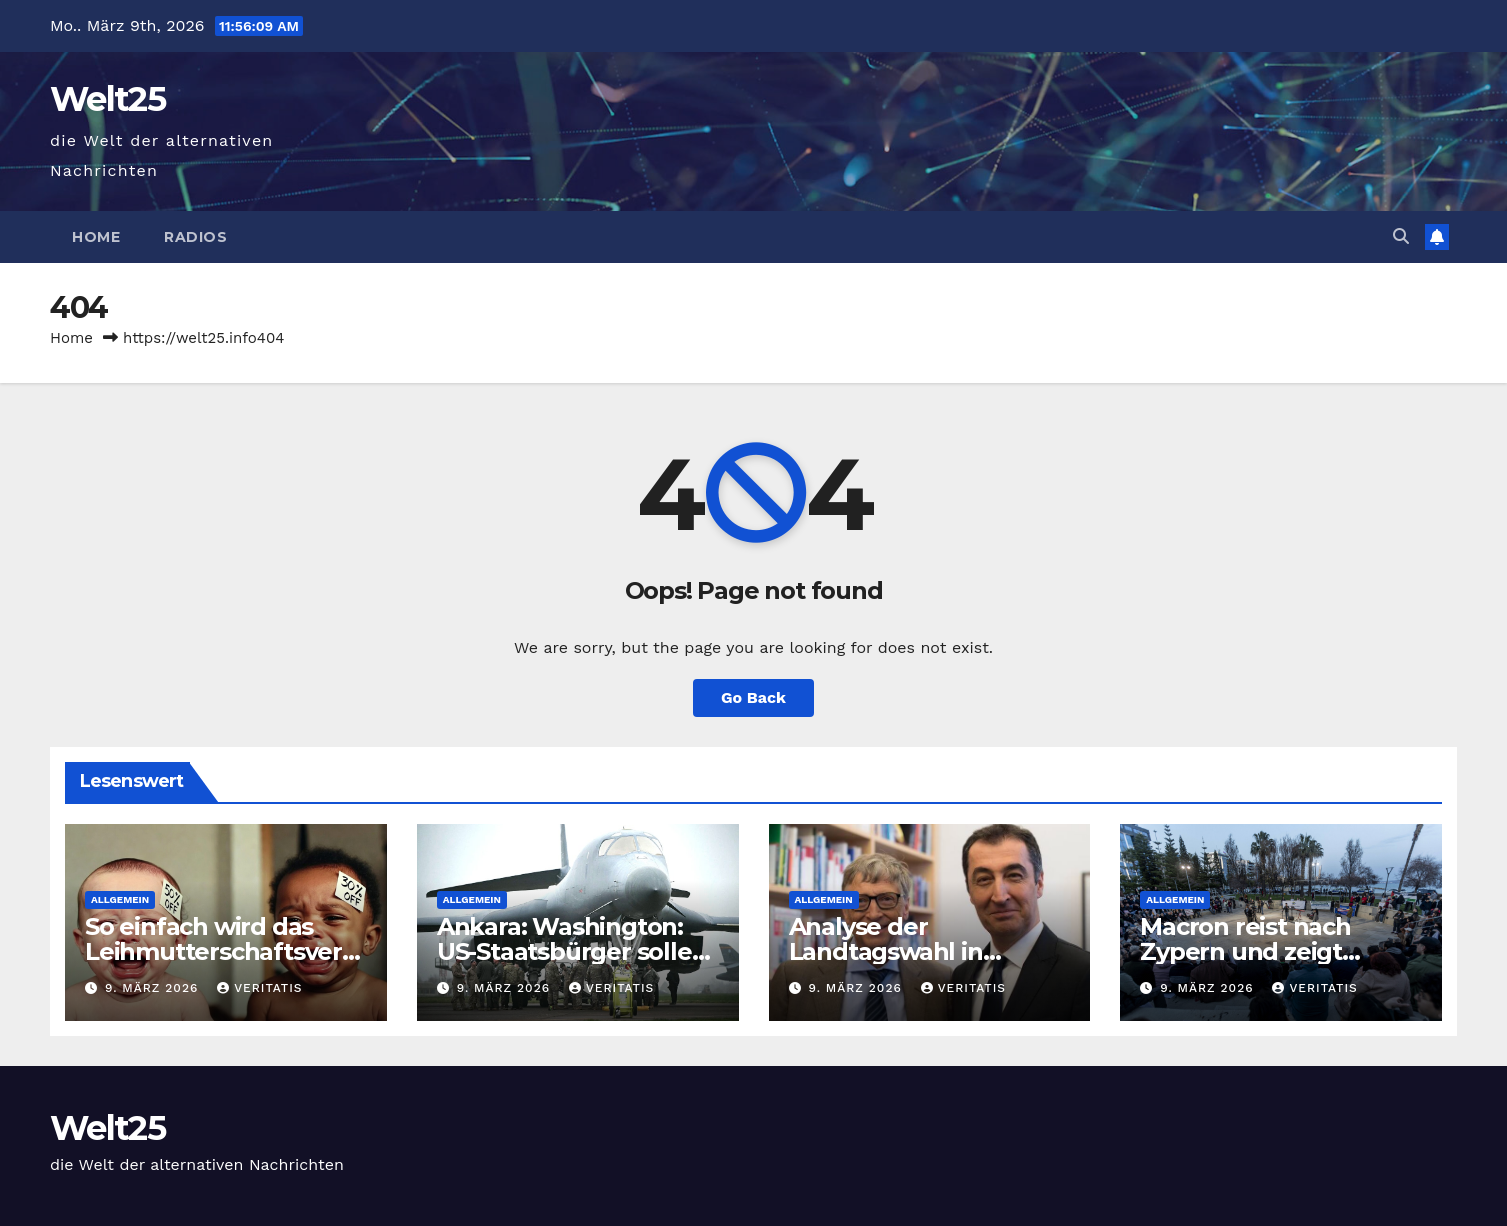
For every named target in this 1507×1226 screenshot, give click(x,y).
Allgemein (120, 899)
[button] (1401, 236)
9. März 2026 (154, 988)
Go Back (753, 697)
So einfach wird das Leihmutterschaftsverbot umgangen (221, 951)
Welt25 (107, 99)
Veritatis (259, 988)
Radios (195, 237)
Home (96, 237)
